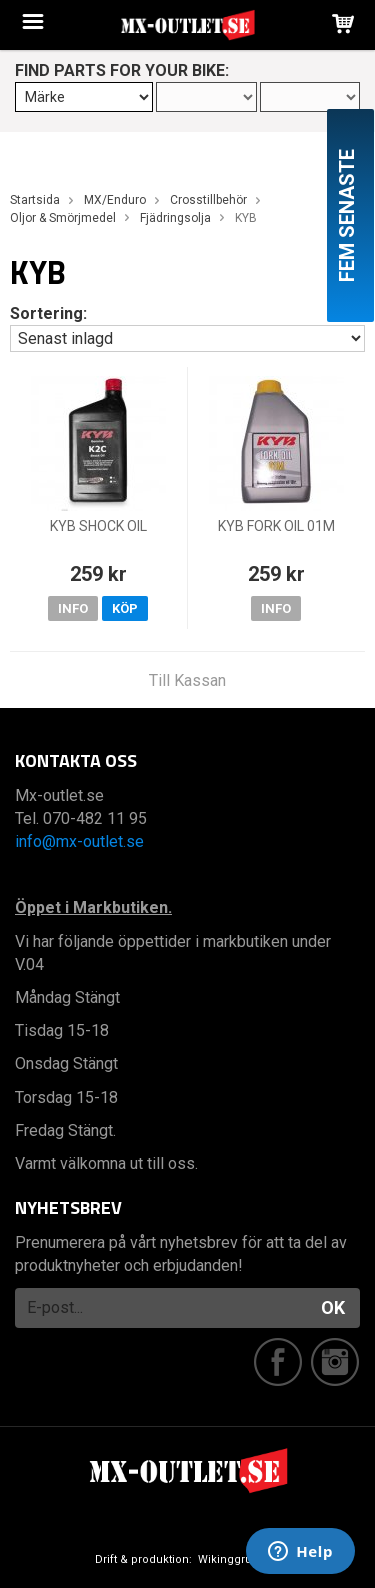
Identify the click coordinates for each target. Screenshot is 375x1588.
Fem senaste (347, 215)
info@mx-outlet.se (79, 841)
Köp (125, 608)
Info (73, 608)
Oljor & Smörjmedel (63, 218)
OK (333, 1307)
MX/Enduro (115, 200)
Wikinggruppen (239, 1559)
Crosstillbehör (208, 200)
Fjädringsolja (175, 218)
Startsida (35, 200)
